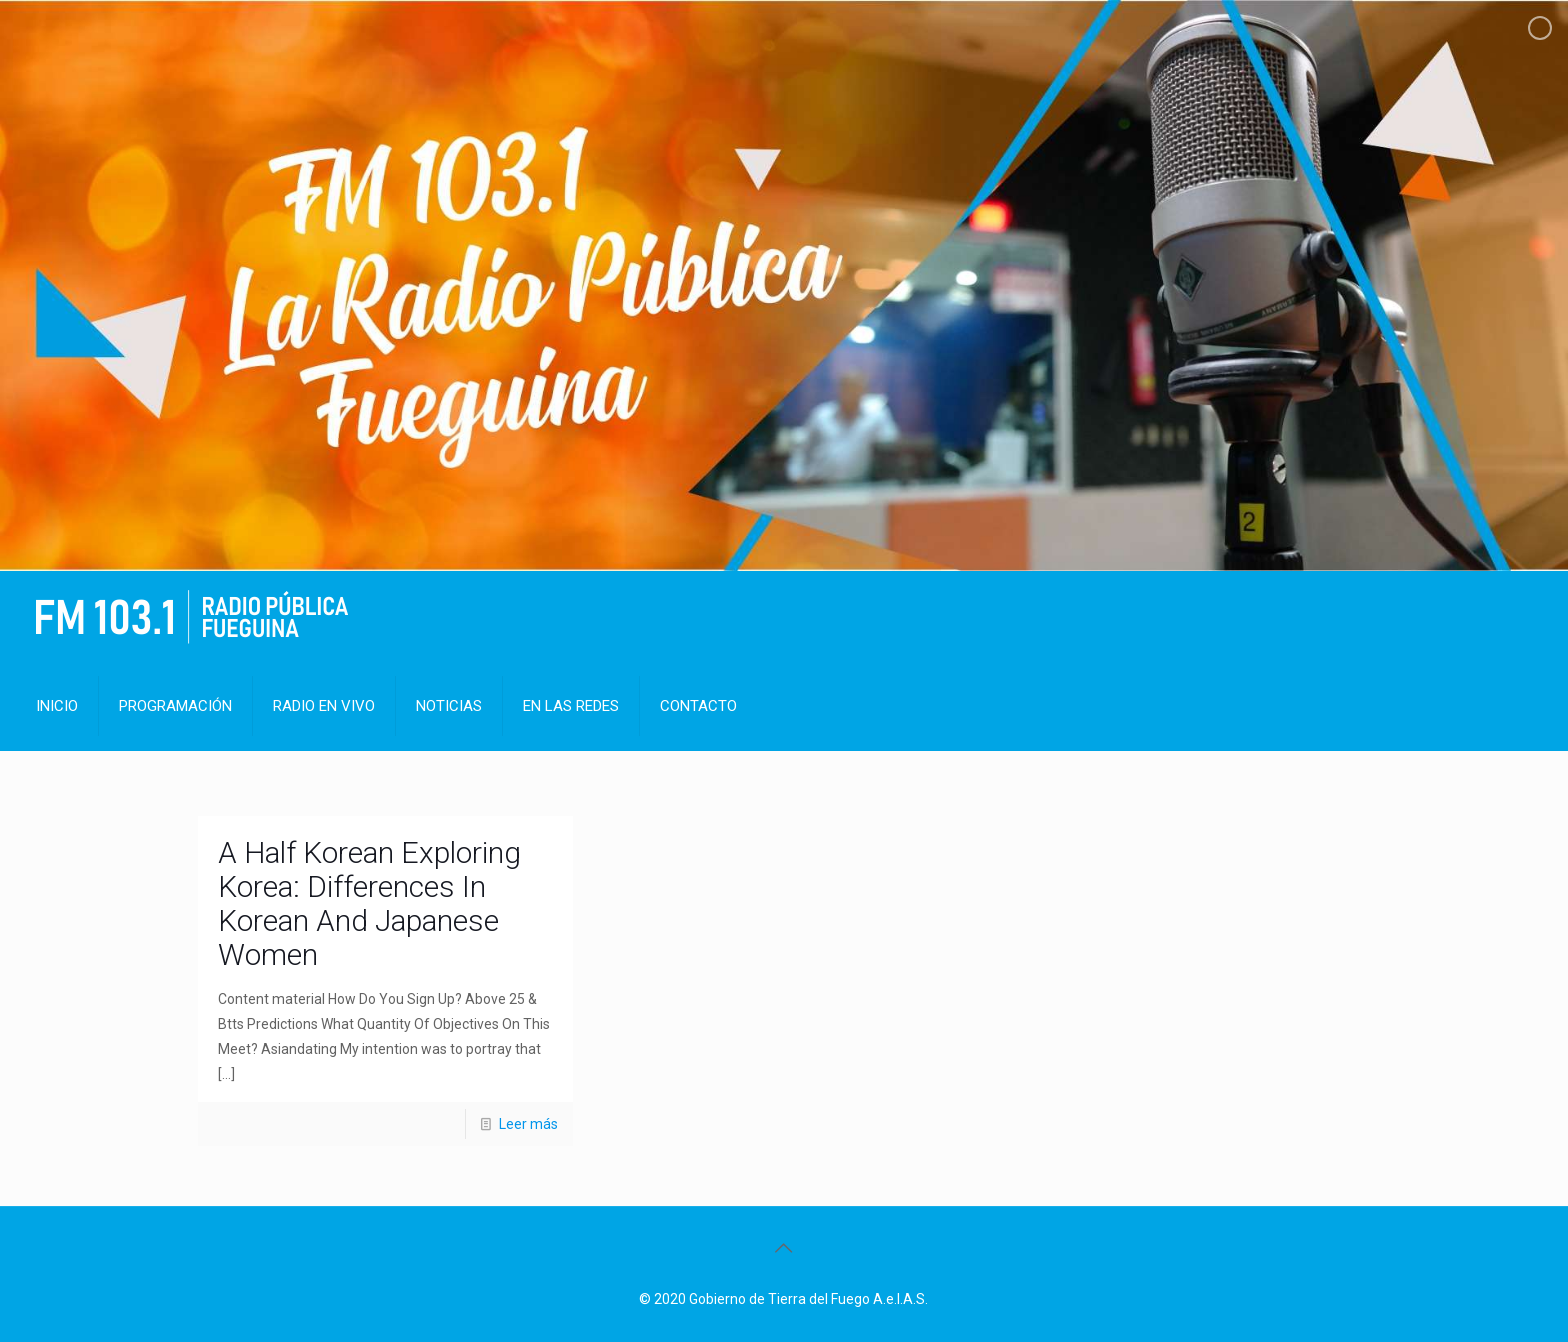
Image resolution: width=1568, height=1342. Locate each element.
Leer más (528, 1124)
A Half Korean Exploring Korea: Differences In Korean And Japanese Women (369, 903)
